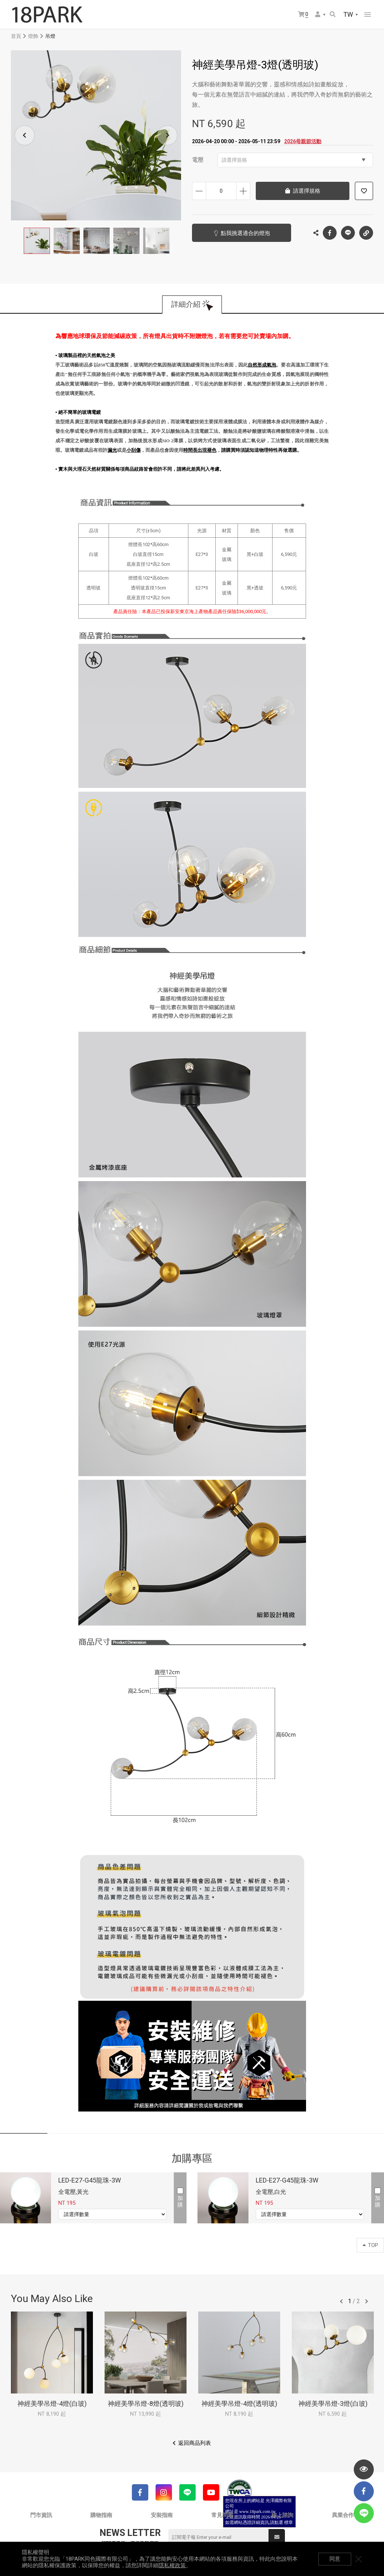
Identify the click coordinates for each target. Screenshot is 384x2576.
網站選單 (367, 14)
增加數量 (243, 191)
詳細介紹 (185, 304)
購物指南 (101, 2515)
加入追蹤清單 (364, 191)
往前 (341, 2301)
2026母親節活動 (302, 141)
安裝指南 (162, 2515)
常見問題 (222, 2515)
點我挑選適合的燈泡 (245, 233)
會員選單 (317, 14)
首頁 (16, 36)
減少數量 (199, 191)
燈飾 (33, 36)
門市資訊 (41, 2515)
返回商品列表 (194, 2443)
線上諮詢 (282, 2515)
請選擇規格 (293, 160)
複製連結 (366, 231)
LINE (348, 233)
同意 (334, 2559)
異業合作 (343, 2515)
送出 (276, 2537)
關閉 (358, 2559)
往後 (366, 2301)
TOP (370, 2245)
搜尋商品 (333, 14)
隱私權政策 (172, 2565)
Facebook (329, 233)
